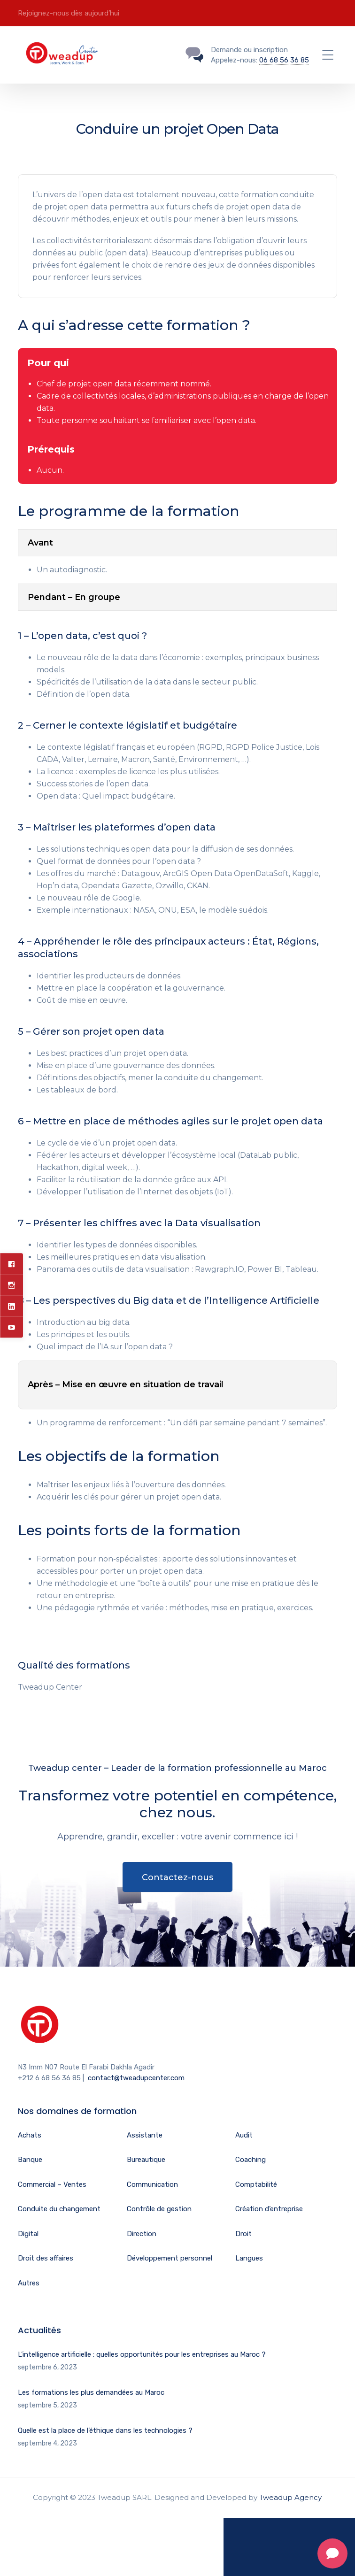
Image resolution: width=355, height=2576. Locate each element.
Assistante (144, 2135)
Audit (244, 2135)
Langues (249, 2258)
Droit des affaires (45, 2258)
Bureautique (146, 2159)
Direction (141, 2234)
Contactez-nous (177, 1877)
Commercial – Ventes (52, 2184)
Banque (30, 2159)
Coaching (250, 2159)
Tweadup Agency (290, 2497)
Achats (29, 2135)
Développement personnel (169, 2258)
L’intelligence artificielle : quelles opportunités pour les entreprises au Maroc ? (142, 2354)
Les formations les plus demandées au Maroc (91, 2392)
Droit (243, 2234)
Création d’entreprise (269, 2209)
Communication (152, 2184)
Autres (28, 2283)
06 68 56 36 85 (284, 60)
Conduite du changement (59, 2209)
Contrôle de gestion (159, 2209)
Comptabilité (256, 2184)
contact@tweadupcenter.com (136, 2078)
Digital (28, 2234)
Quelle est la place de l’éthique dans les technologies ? (105, 2430)
